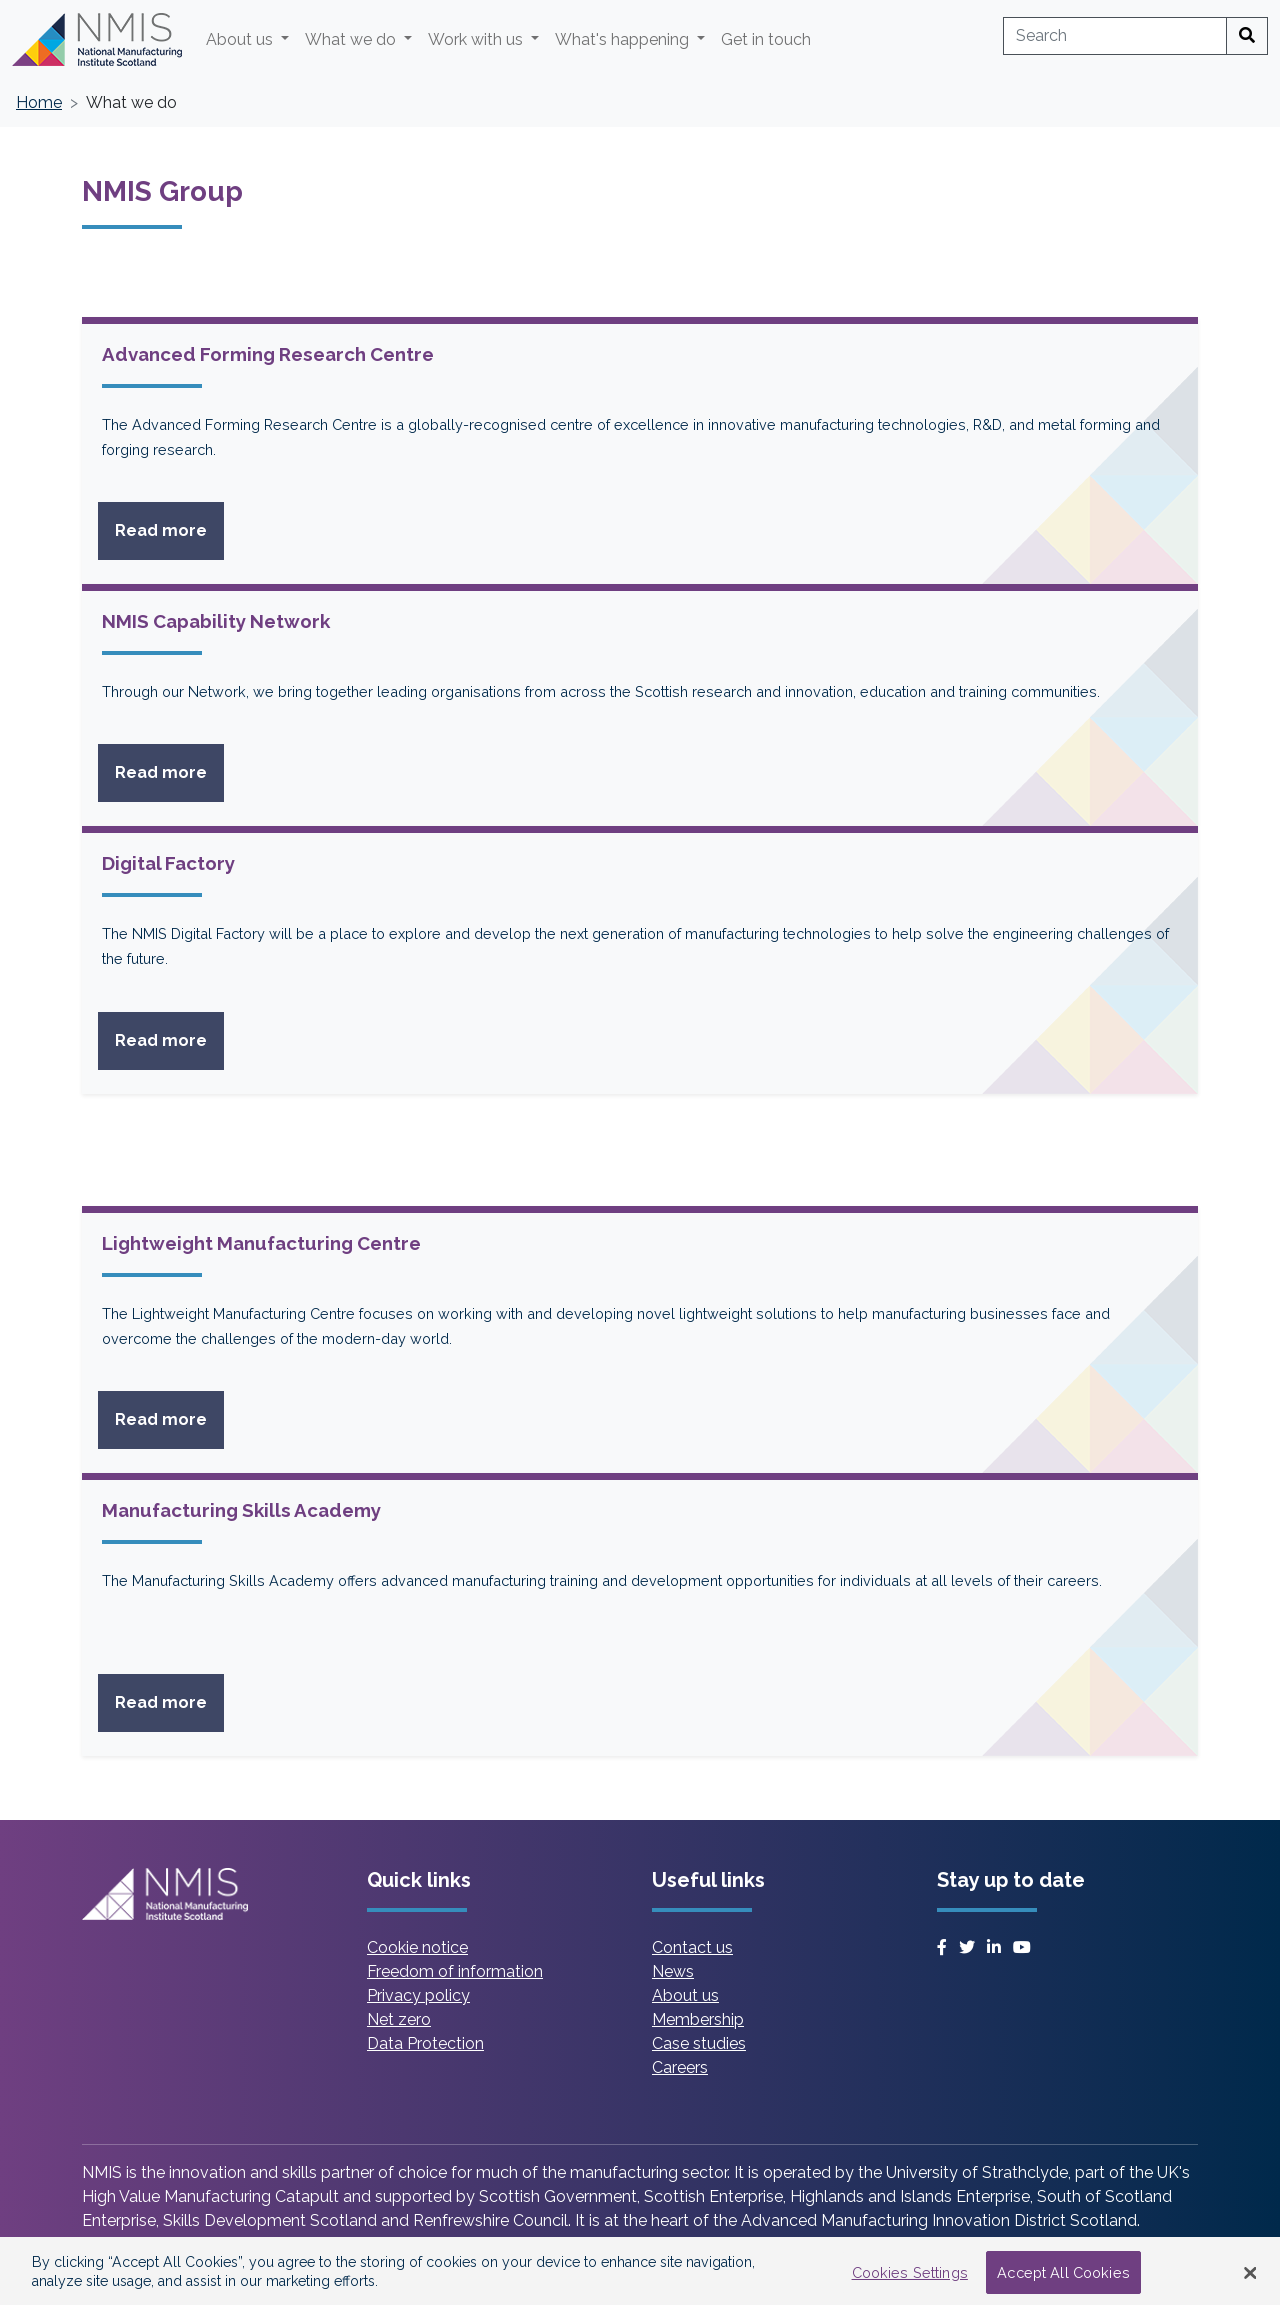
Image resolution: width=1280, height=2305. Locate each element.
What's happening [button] (624, 39)
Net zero (399, 2019)
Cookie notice (417, 1947)
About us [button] (241, 39)
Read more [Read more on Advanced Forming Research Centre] (169, 529)
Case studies (699, 2043)
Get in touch (766, 39)
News (673, 1971)
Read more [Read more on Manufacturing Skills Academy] (169, 1701)
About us (685, 1995)
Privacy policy (418, 1995)
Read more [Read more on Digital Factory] (169, 1039)
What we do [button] (352, 39)
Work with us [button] (477, 39)
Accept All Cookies (1063, 2280)
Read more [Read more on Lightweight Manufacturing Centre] (169, 1418)
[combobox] (1115, 36)
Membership (698, 2019)
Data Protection (425, 2043)
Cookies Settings (910, 2280)
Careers (680, 2067)
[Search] (1247, 36)
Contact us (692, 1947)
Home (39, 102)
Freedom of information (455, 1971)
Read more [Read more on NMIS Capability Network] (169, 771)
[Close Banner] (1250, 2281)
